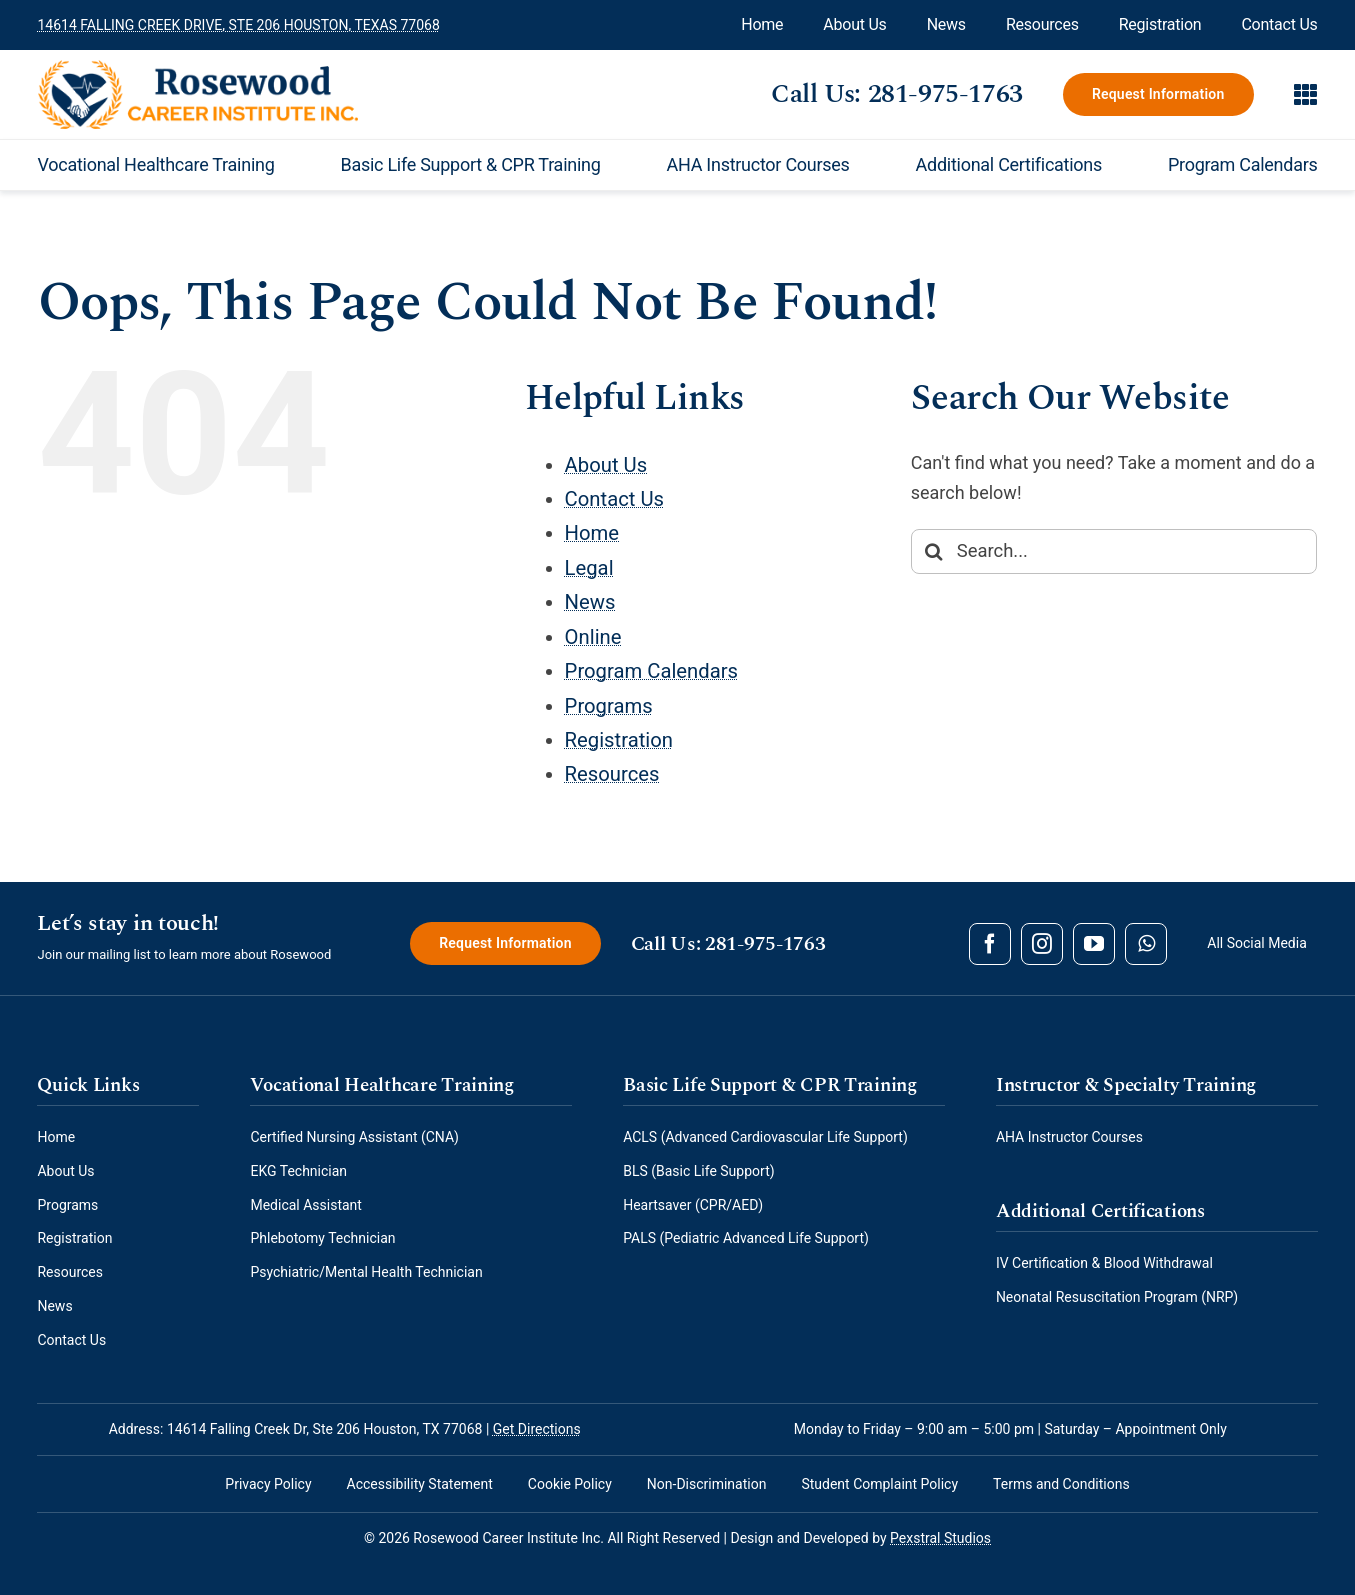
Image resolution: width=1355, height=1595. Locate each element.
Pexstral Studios (940, 1538)
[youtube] (1094, 944)
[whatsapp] (1146, 944)
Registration (619, 740)
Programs (609, 706)
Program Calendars (651, 671)
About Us (606, 465)
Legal (589, 568)
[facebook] (990, 944)
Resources (612, 774)
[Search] (933, 551)
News (590, 602)
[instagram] (1042, 944)
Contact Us (614, 499)
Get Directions (537, 1429)
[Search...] (1114, 551)
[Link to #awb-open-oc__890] (1306, 94)
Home (592, 533)
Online (593, 637)
